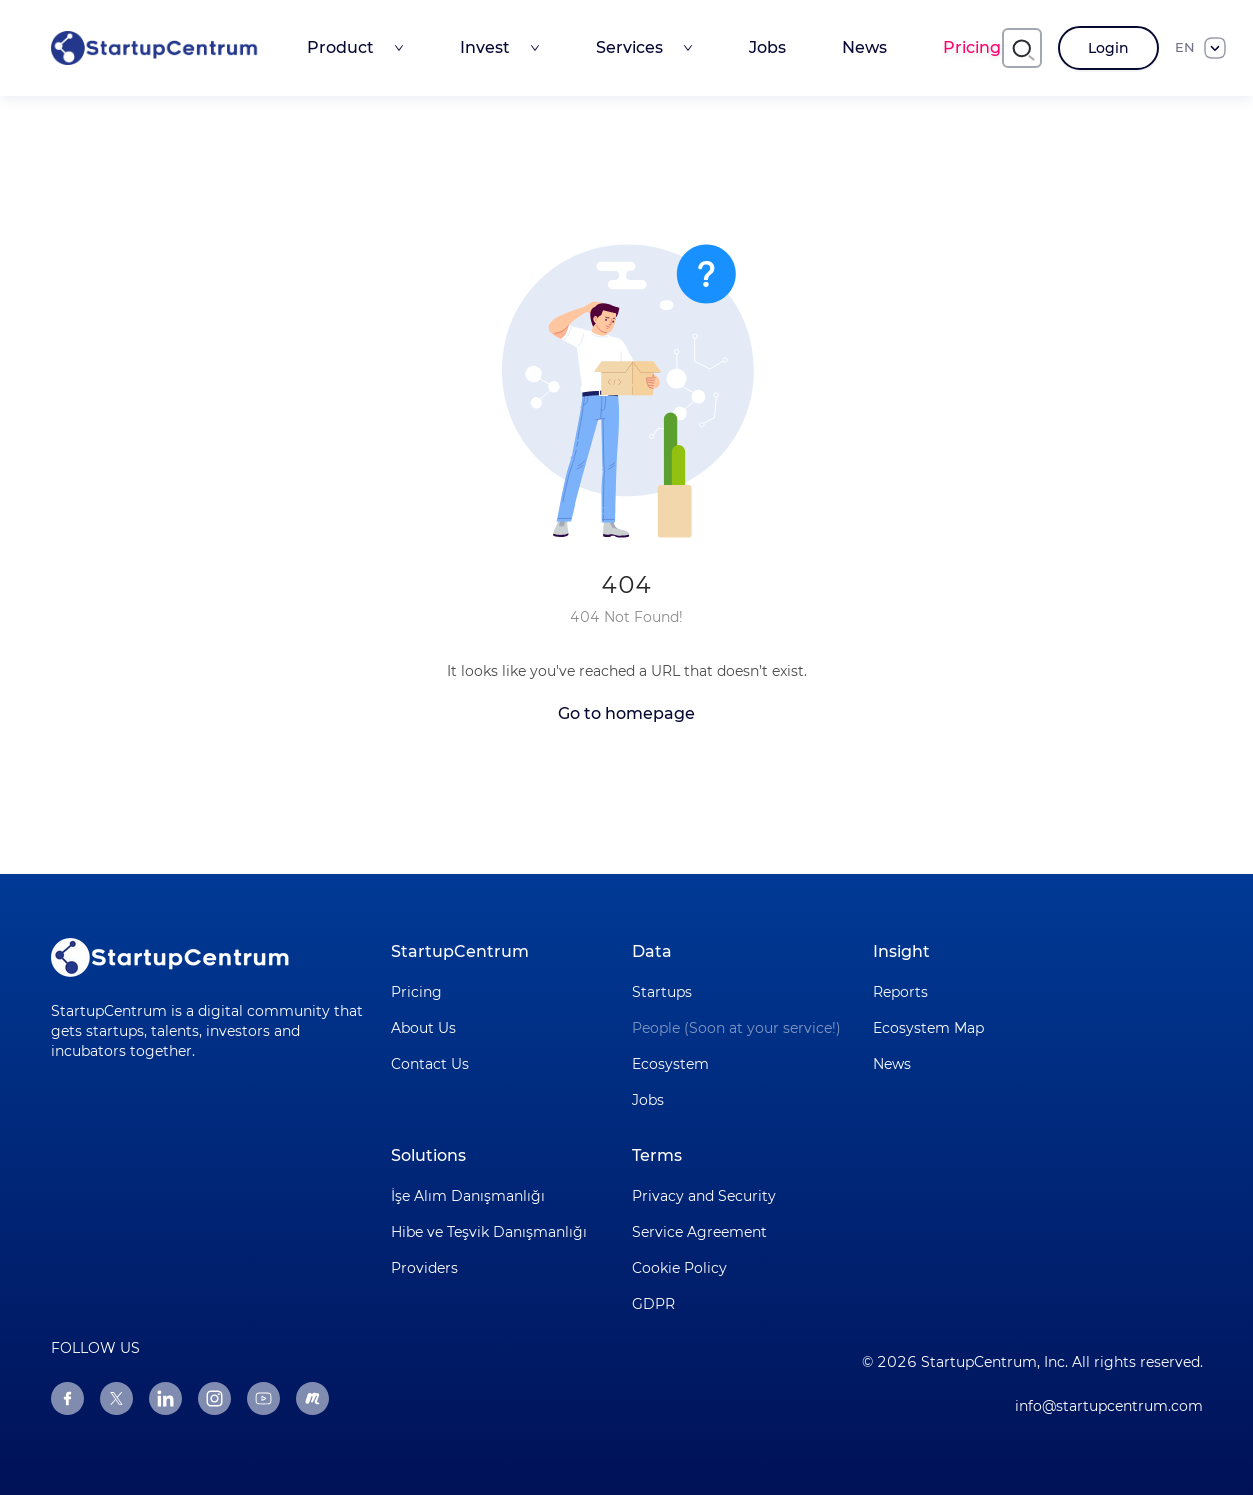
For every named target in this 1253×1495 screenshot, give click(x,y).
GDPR (653, 1304)
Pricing (972, 47)
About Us (423, 1028)
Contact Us (430, 1064)
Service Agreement (699, 1232)
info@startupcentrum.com (1109, 1406)
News (864, 47)
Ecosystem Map (928, 1028)
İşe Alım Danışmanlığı (468, 1196)
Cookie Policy (679, 1268)
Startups (662, 992)
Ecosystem (670, 1064)
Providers (424, 1268)
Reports (900, 992)
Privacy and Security (704, 1196)
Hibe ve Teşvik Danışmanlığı (489, 1232)
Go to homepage (626, 713)
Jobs (767, 47)
